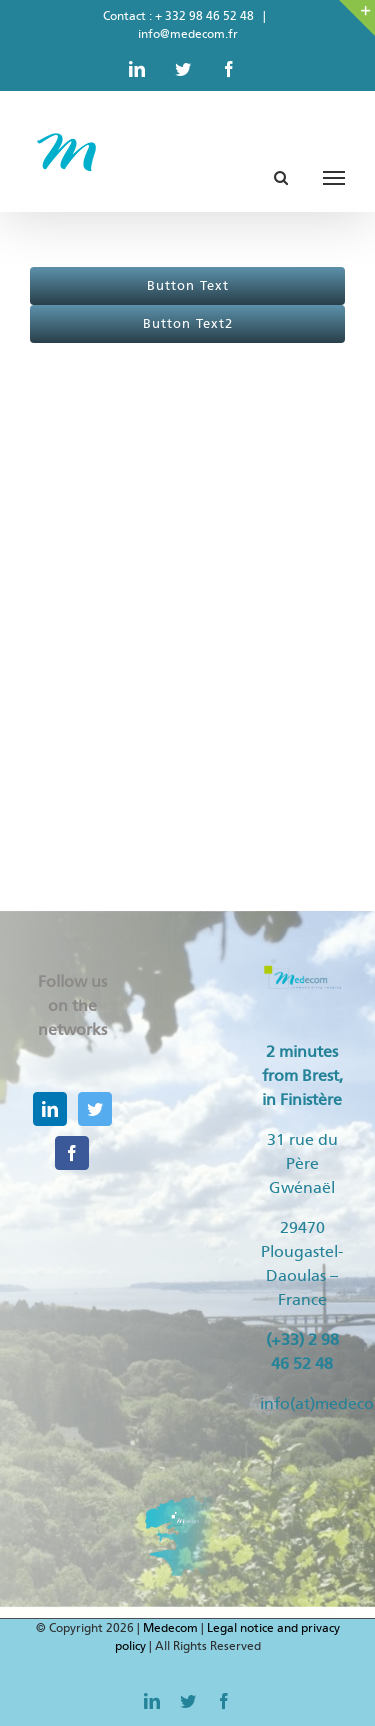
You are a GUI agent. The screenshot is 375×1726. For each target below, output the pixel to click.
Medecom (170, 1628)
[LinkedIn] (50, 1109)
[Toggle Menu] (334, 178)
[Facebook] (72, 1153)
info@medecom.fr (188, 34)
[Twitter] (95, 1109)
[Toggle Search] (281, 177)
